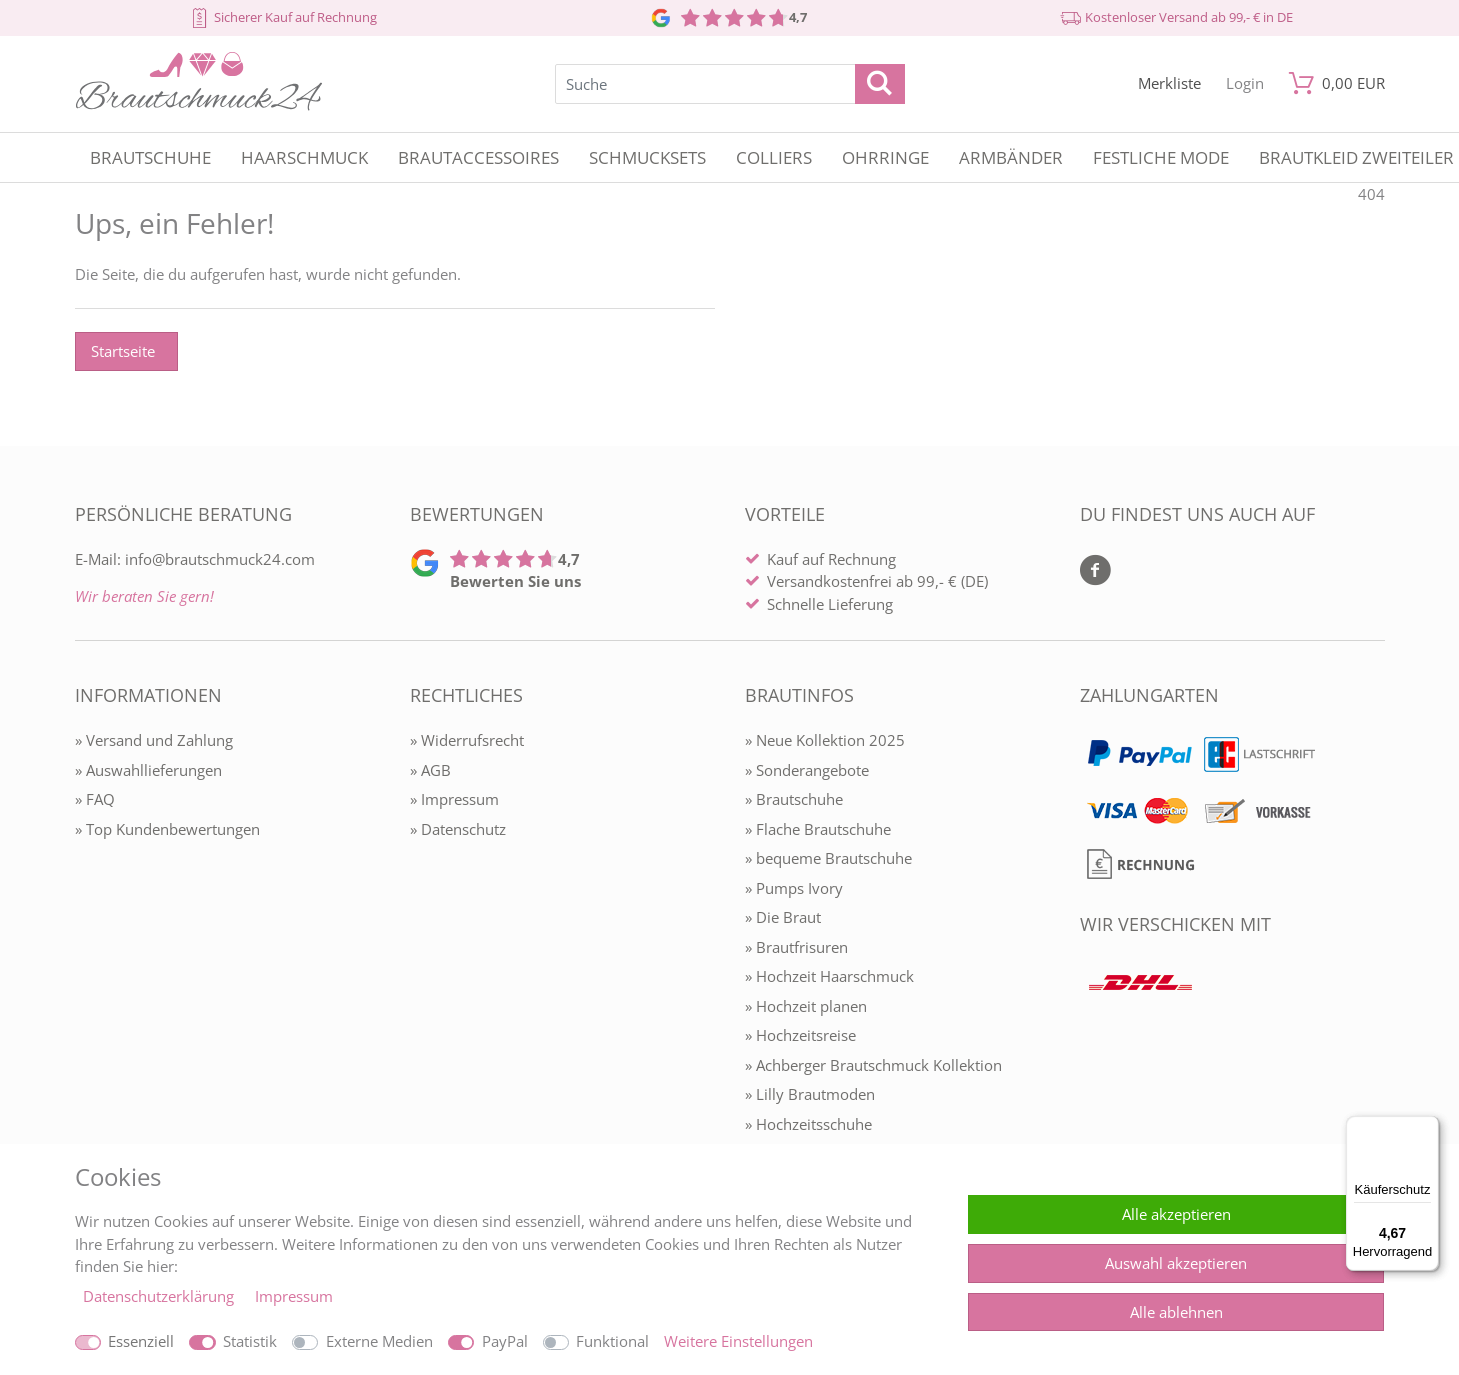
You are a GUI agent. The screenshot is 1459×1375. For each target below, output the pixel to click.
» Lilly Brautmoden (810, 1094)
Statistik (250, 1341)
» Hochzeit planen (806, 1006)
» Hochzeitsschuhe (808, 1124)
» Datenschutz (458, 829)
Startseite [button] (123, 351)
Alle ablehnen (1176, 1312)
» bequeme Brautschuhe (828, 858)
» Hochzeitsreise (800, 1035)
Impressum (294, 1296)
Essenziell (141, 1341)
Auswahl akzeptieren (1176, 1263)
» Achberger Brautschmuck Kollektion (873, 1065)
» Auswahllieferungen (148, 770)
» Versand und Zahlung (154, 740)
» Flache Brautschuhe (818, 829)
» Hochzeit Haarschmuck (829, 976)
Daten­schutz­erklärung (160, 1296)
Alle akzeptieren (1176, 1214)
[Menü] (1427, 1128)
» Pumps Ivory (794, 888)
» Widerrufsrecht (467, 740)
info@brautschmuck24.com (220, 559)
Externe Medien (379, 1341)
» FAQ (95, 799)
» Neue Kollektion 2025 (825, 740)
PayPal (505, 1341)
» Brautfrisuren (796, 947)
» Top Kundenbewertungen (167, 829)
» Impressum (454, 799)
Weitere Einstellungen (738, 1341)
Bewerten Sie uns (515, 581)
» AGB (430, 770)
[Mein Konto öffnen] (1245, 83)
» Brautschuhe (794, 799)
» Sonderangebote (807, 770)
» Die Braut (783, 917)
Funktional (612, 1341)
